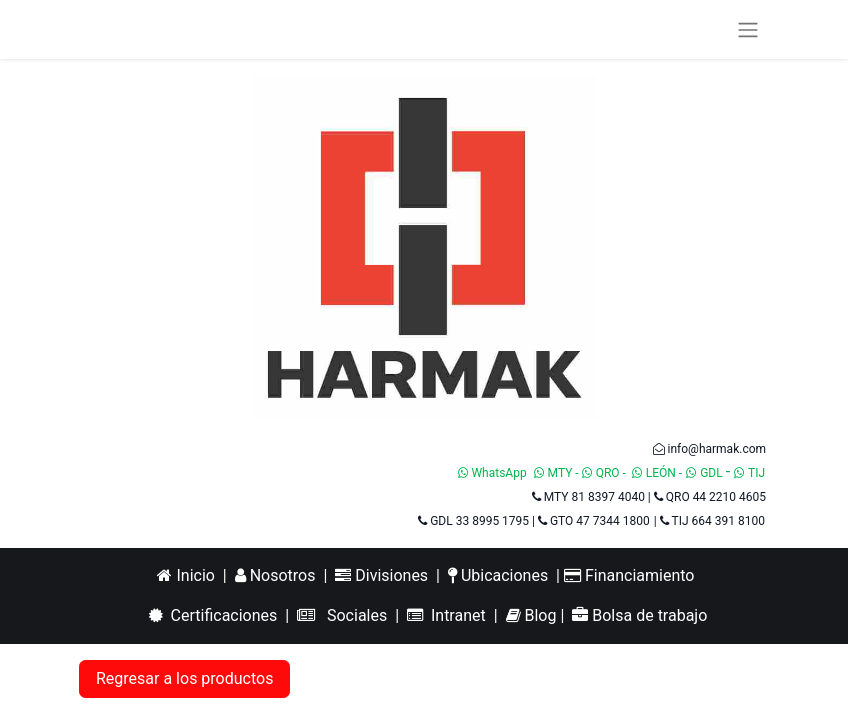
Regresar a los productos (184, 678)
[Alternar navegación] (748, 29)
